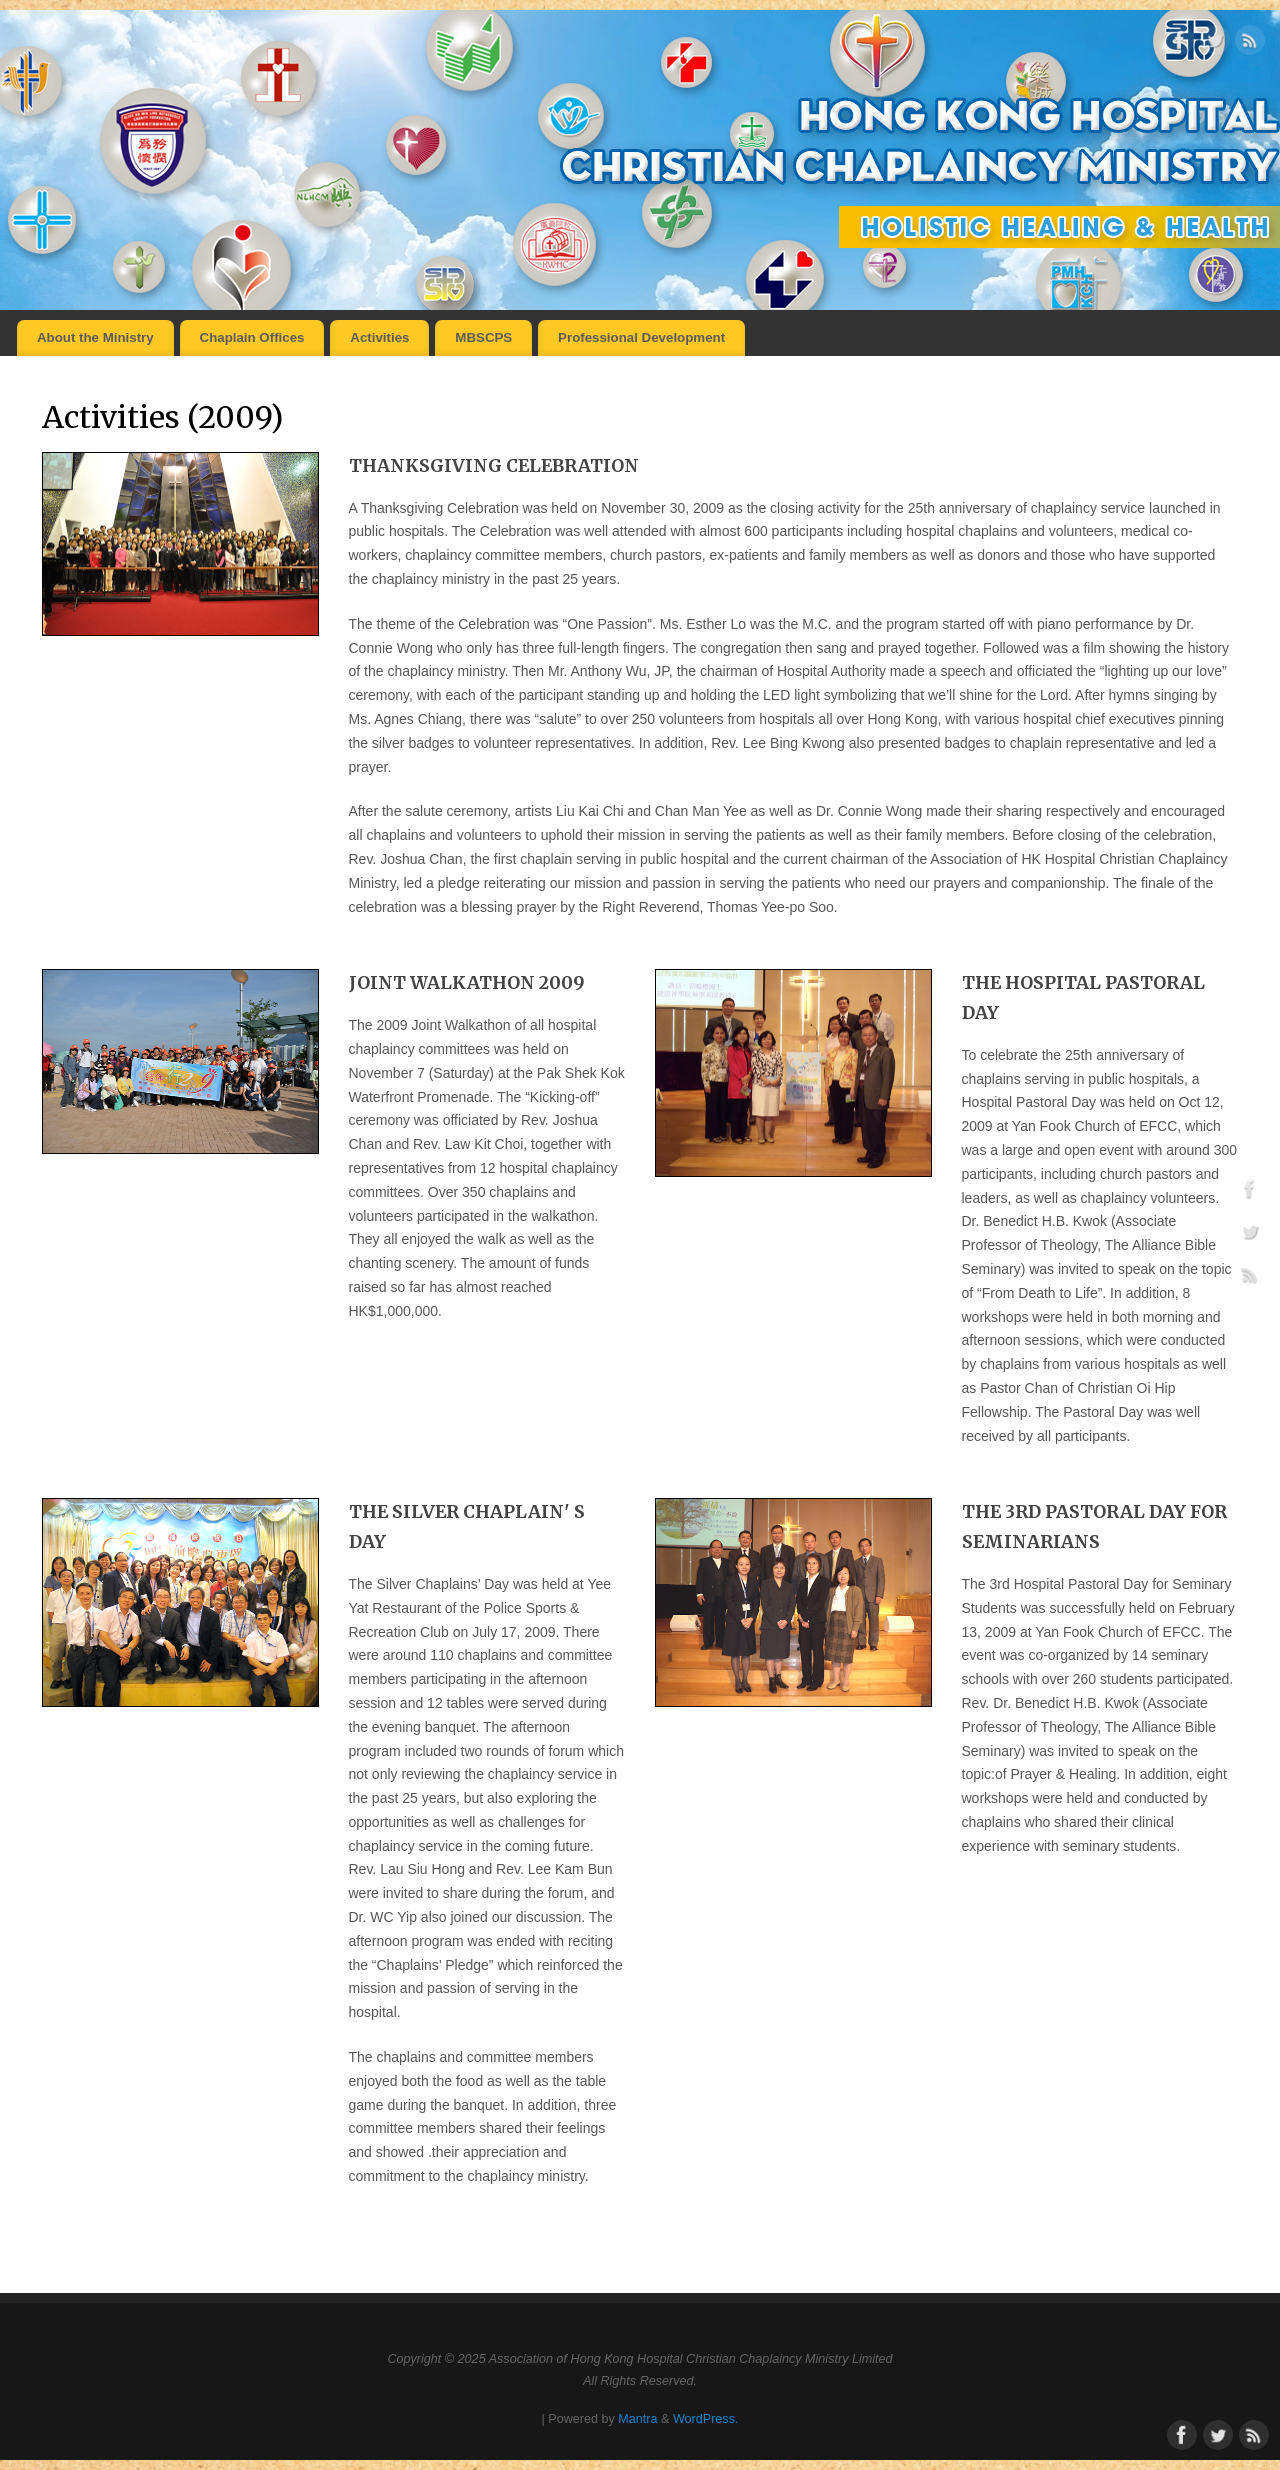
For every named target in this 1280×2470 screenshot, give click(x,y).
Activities (379, 337)
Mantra (637, 2419)
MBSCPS (483, 337)
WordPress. (706, 2419)
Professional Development (641, 337)
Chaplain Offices (252, 337)
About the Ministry (95, 337)
